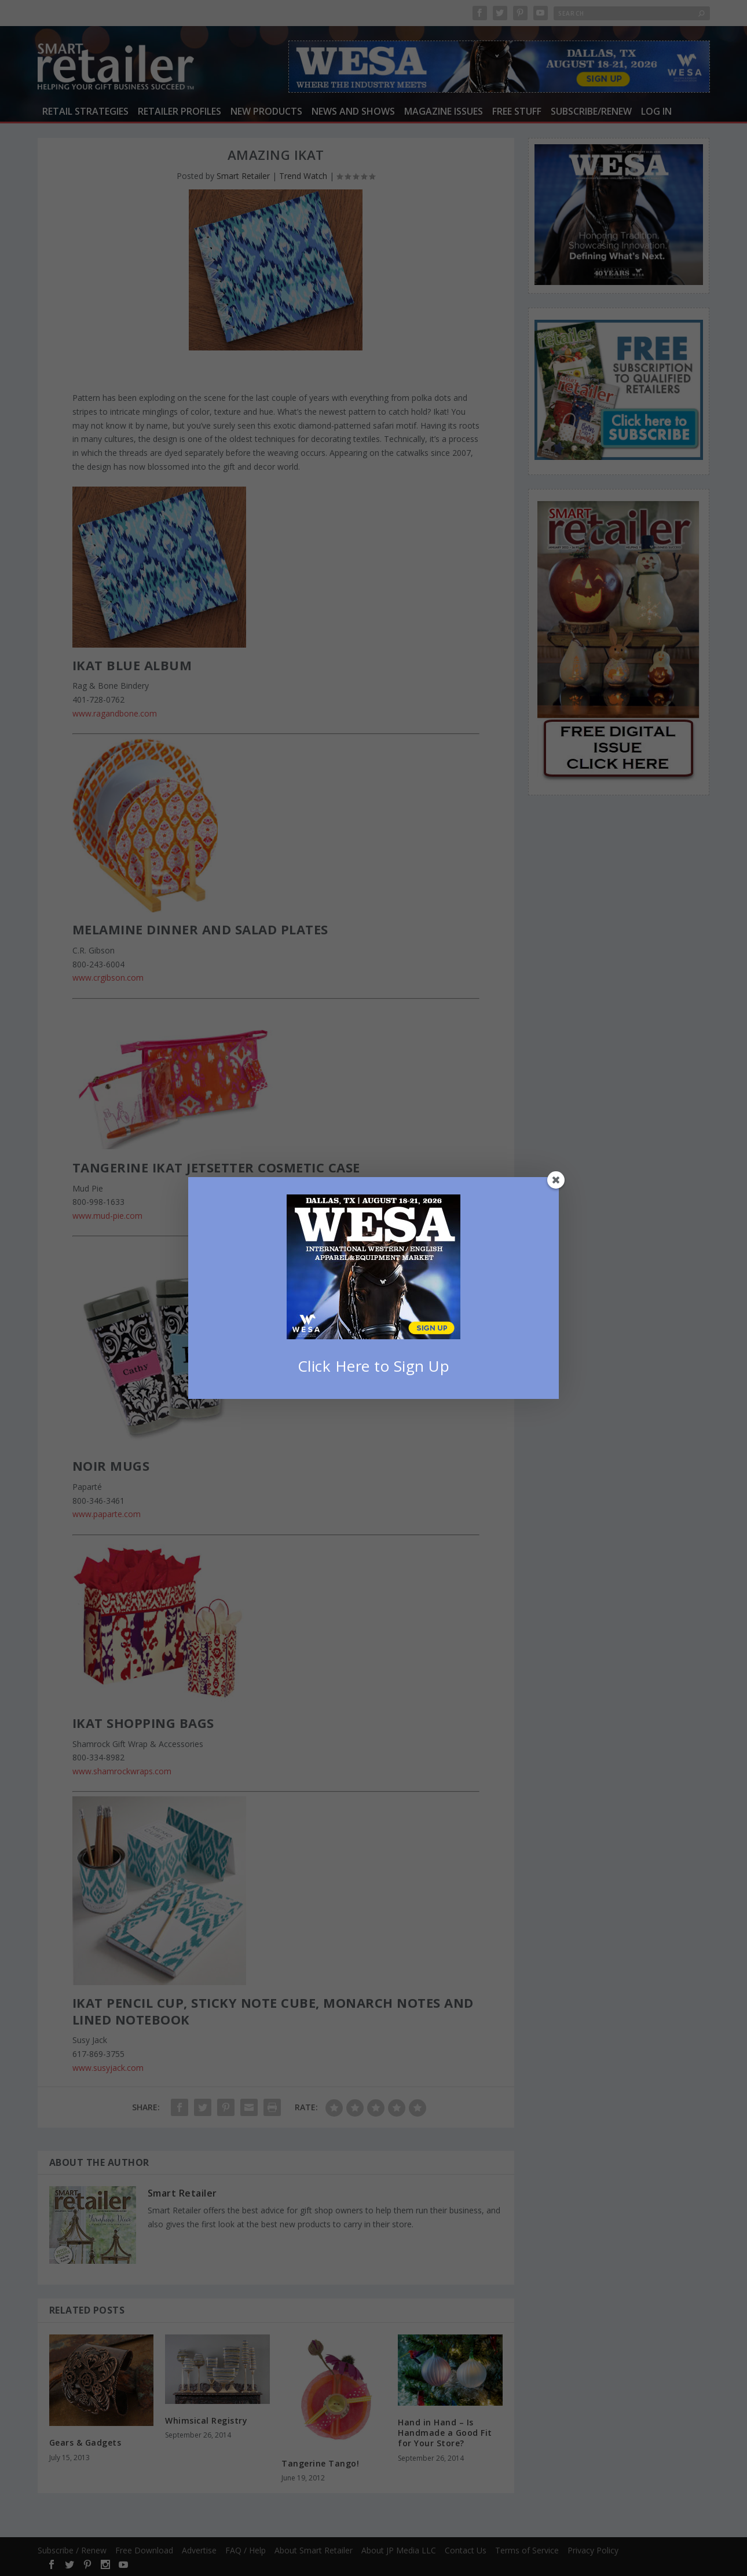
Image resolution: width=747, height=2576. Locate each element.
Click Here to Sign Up (374, 1365)
